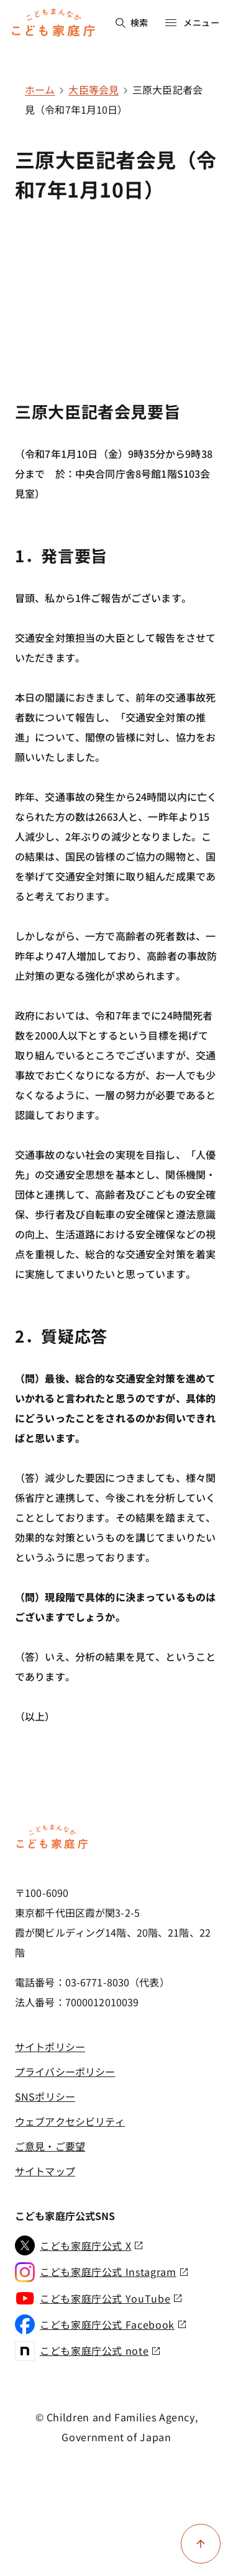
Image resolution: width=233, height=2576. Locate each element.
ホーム (40, 89)
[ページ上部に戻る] (201, 2544)
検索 (132, 22)
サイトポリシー (50, 2046)
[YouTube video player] (116, 281)
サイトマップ (45, 2170)
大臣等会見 (93, 89)
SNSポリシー (45, 2096)
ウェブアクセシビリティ (70, 2121)
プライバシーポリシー (65, 2071)
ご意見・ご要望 (50, 2146)
